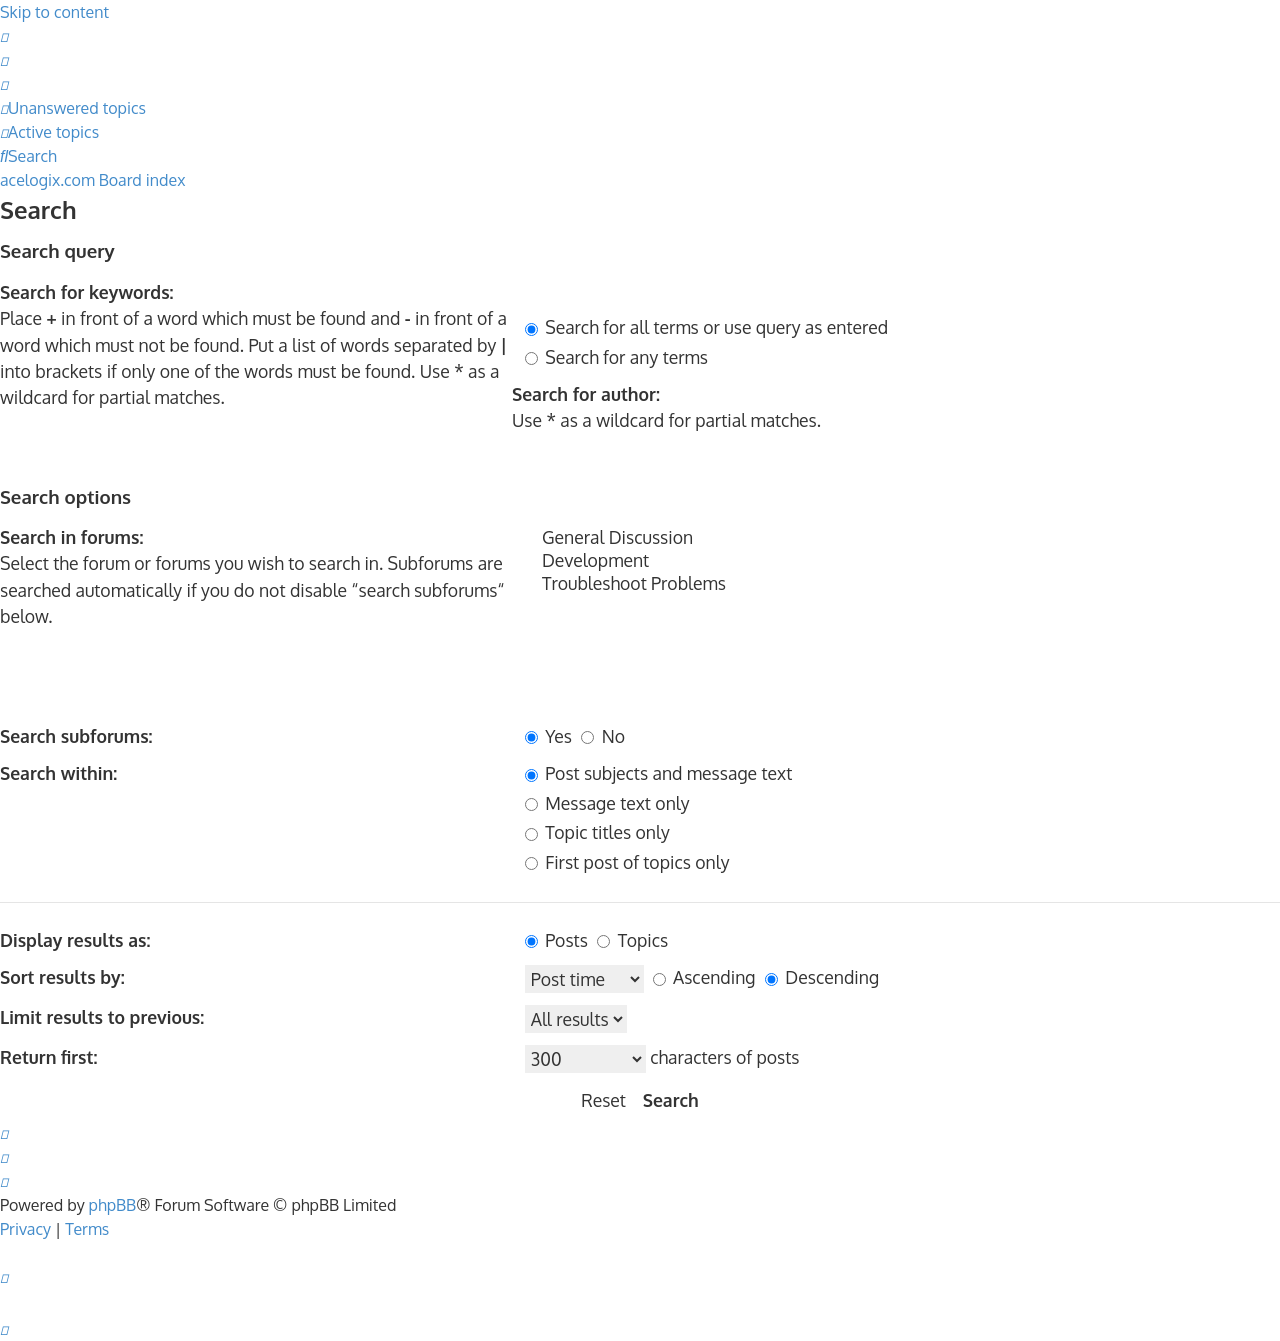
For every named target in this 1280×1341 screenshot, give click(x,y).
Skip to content (54, 12)
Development (902, 560)
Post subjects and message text (658, 773)
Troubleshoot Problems (902, 583)
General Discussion (902, 537)
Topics (632, 940)
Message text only (607, 803)
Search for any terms (616, 357)
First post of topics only (627, 862)
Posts (556, 940)
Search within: (58, 773)
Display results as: (75, 940)
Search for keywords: (87, 292)
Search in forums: (71, 537)
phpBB (113, 1205)
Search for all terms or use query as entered (706, 327)
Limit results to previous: (102, 1017)
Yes (548, 736)
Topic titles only (597, 832)
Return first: (48, 1057)
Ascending (704, 977)
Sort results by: (62, 977)
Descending (822, 977)
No (603, 736)
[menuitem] (4, 36)
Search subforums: (76, 736)
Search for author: (586, 394)
